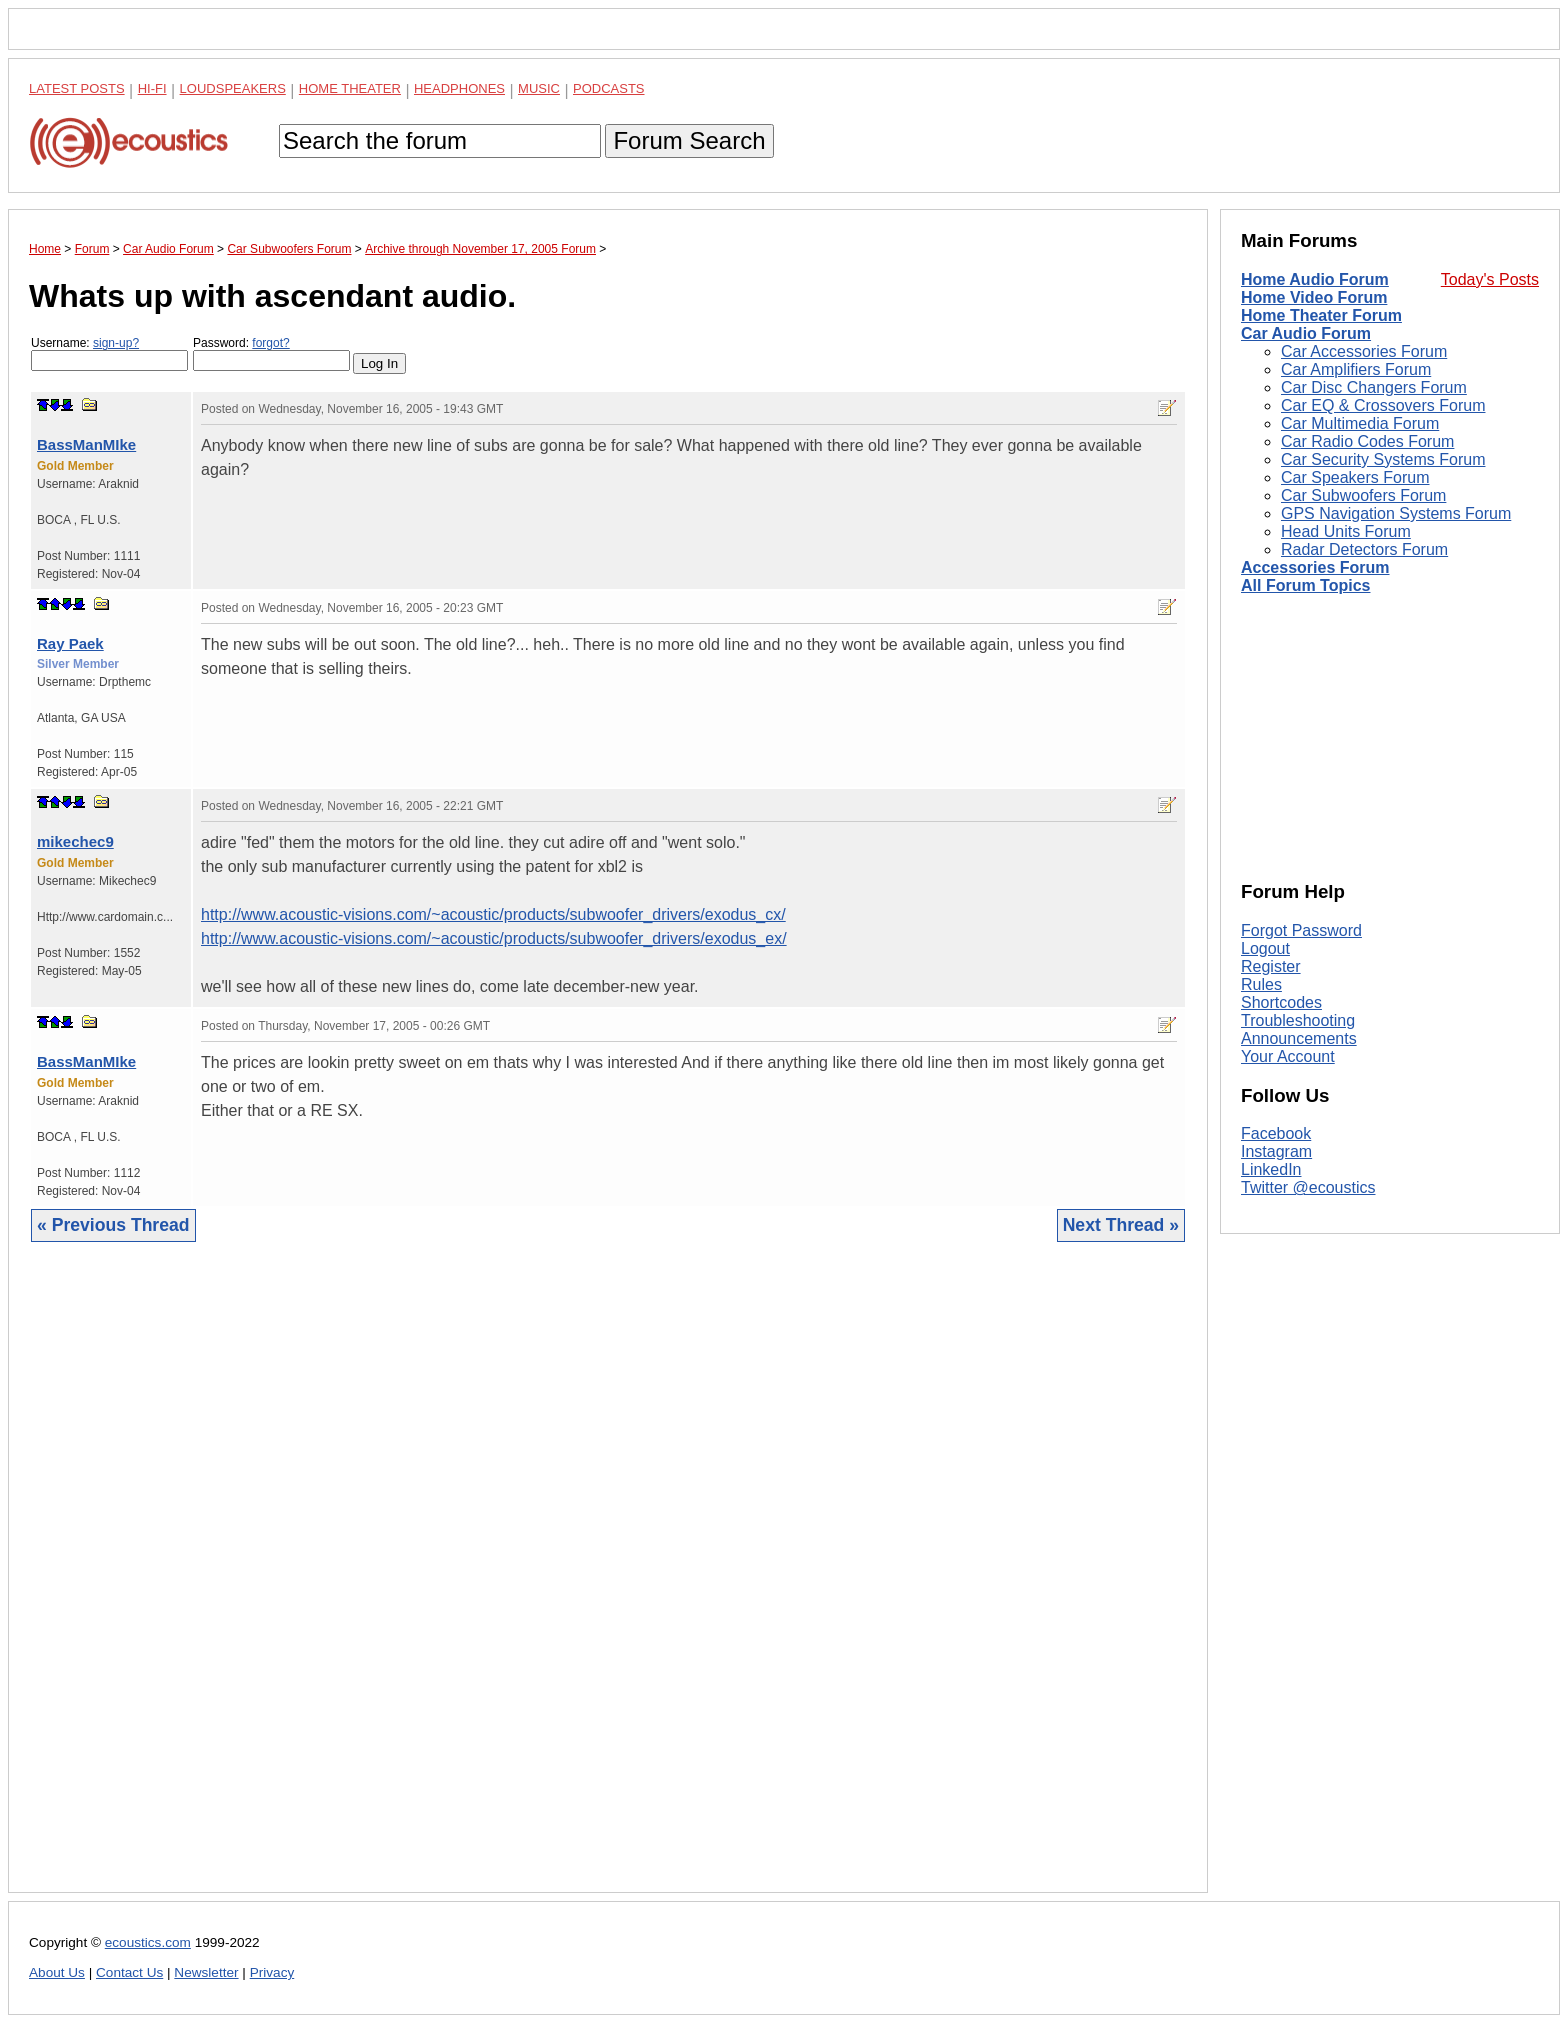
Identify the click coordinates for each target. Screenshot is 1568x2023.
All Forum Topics (1305, 585)
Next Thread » (1121, 1225)
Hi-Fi (152, 88)
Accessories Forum (1315, 567)
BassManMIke (86, 444)
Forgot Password (1301, 930)
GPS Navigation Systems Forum (1396, 513)
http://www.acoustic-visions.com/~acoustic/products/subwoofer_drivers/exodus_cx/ (493, 914)
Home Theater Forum (1321, 315)
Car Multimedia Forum (1360, 423)
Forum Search (689, 140)
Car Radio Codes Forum (1367, 441)
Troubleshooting (1298, 1020)
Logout (1265, 948)
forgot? (270, 343)
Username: (109, 353)
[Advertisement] (608, 1582)
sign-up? (116, 343)
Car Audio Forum (1306, 333)
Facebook (1276, 1133)
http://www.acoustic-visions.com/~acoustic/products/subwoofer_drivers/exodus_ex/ (494, 938)
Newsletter (206, 1972)
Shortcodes (1281, 1002)
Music (539, 88)
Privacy (272, 1972)
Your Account (1288, 1056)
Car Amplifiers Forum (1356, 369)
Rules (1261, 984)
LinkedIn (1271, 1169)
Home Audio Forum (1315, 279)
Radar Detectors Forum (1364, 549)
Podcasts (609, 88)
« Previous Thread (113, 1225)
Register (1271, 966)
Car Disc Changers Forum (1374, 387)
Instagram (1276, 1151)
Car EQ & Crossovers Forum (1383, 405)
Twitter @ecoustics (1308, 1187)
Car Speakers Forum (1355, 477)
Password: (271, 353)
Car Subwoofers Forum (1363, 495)
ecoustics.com (148, 1942)
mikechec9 (75, 841)
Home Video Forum (1314, 297)
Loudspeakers (233, 88)
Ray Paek (70, 643)
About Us (57, 1972)
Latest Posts (77, 88)
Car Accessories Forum (1364, 351)
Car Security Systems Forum (1383, 459)
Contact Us (129, 1972)
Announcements (1299, 1038)
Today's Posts (1490, 279)
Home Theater (350, 88)
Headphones (459, 88)
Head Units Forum (1346, 531)
